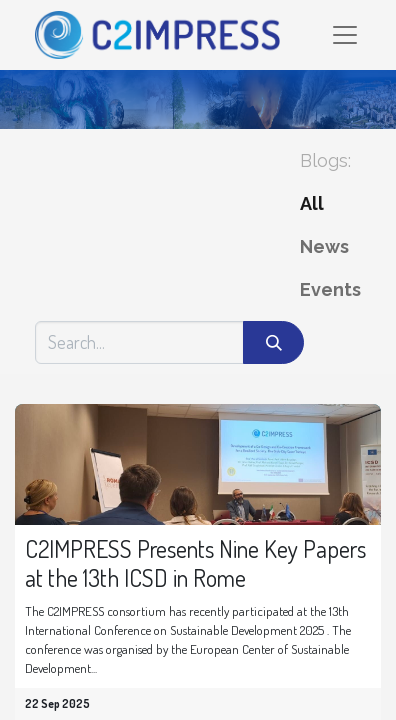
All (312, 203)
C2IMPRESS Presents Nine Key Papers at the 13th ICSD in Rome (195, 564)
